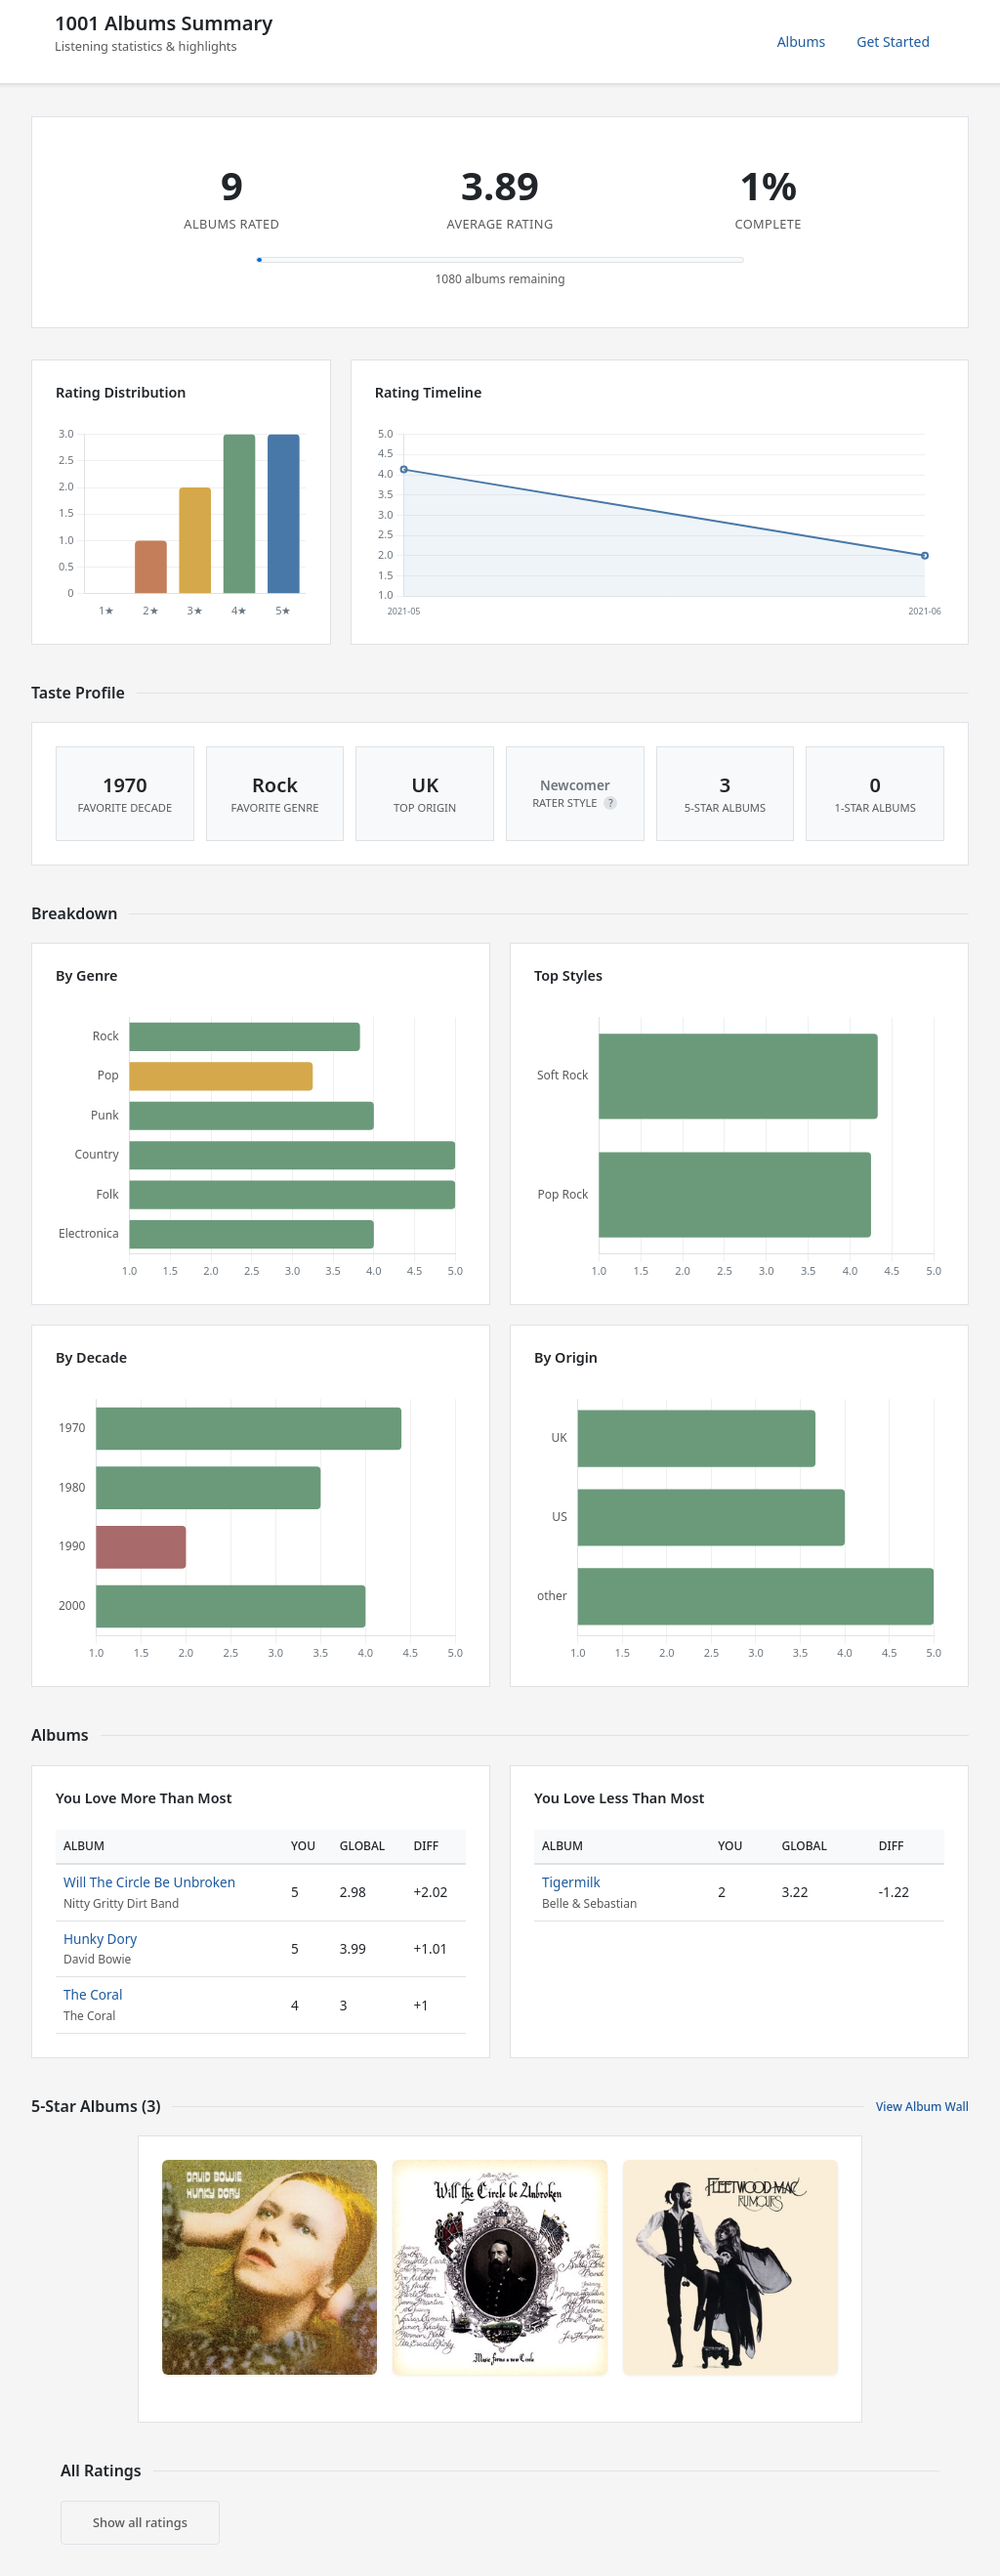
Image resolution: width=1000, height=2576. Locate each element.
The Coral (92, 1994)
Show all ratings (140, 2522)
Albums (801, 41)
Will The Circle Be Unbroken (149, 1882)
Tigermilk (571, 1882)
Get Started (893, 41)
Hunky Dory (100, 1938)
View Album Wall (922, 2106)
